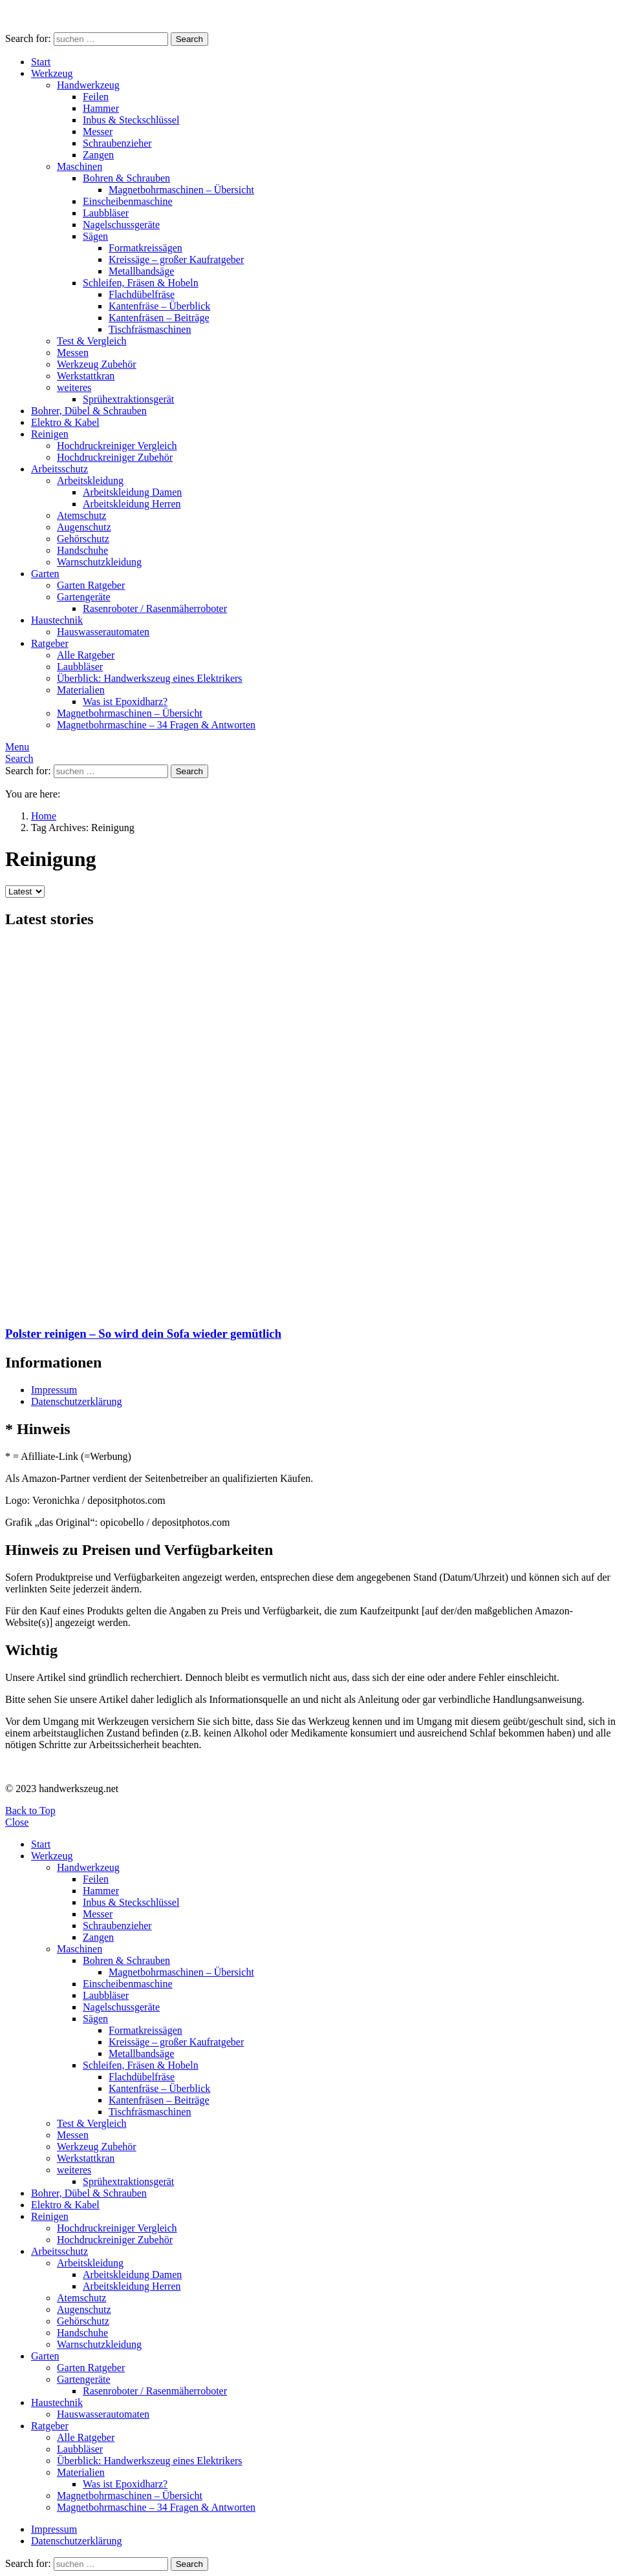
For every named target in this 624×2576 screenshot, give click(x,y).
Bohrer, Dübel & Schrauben (89, 410)
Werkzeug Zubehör (96, 364)
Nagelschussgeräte (121, 224)
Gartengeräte (84, 596)
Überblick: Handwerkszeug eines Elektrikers (149, 678)
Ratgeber (50, 643)
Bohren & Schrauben (126, 178)
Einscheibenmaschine (128, 201)
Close (16, 1822)
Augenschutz (84, 527)
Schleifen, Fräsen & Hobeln (141, 282)
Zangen (98, 154)
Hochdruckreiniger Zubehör (115, 457)
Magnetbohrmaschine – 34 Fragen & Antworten (156, 724)
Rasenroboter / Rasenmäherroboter (155, 608)
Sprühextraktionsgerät (128, 399)
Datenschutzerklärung (76, 1401)
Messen (73, 352)
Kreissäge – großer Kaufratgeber (176, 259)
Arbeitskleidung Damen (132, 492)
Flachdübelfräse (142, 294)
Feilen (96, 96)
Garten (45, 573)
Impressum (54, 1389)
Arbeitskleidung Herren (132, 503)
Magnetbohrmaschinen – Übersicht (181, 189)
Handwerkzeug (88, 84)
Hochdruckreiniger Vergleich (117, 445)
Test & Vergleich (92, 340)
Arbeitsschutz (59, 468)
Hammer (101, 108)
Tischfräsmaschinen (150, 329)
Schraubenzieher (117, 143)
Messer (98, 131)
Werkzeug (51, 73)
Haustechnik (57, 620)
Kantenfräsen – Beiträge (159, 317)
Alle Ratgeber (85, 654)
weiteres (74, 387)
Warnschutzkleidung (99, 561)
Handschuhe (82, 550)
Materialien (81, 689)
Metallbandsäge (141, 271)
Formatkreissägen (145, 247)
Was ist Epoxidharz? (125, 701)
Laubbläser (106, 212)
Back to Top (30, 1810)
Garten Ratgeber (91, 585)
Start (40, 61)
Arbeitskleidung (90, 480)
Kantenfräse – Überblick (159, 306)
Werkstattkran (85, 375)
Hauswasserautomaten (103, 631)
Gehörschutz (83, 538)
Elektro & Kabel (65, 422)
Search (189, 39)
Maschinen (79, 166)
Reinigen (50, 433)
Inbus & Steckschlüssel (131, 119)
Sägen (95, 236)
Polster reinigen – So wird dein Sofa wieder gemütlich (143, 1333)
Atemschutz (81, 515)
